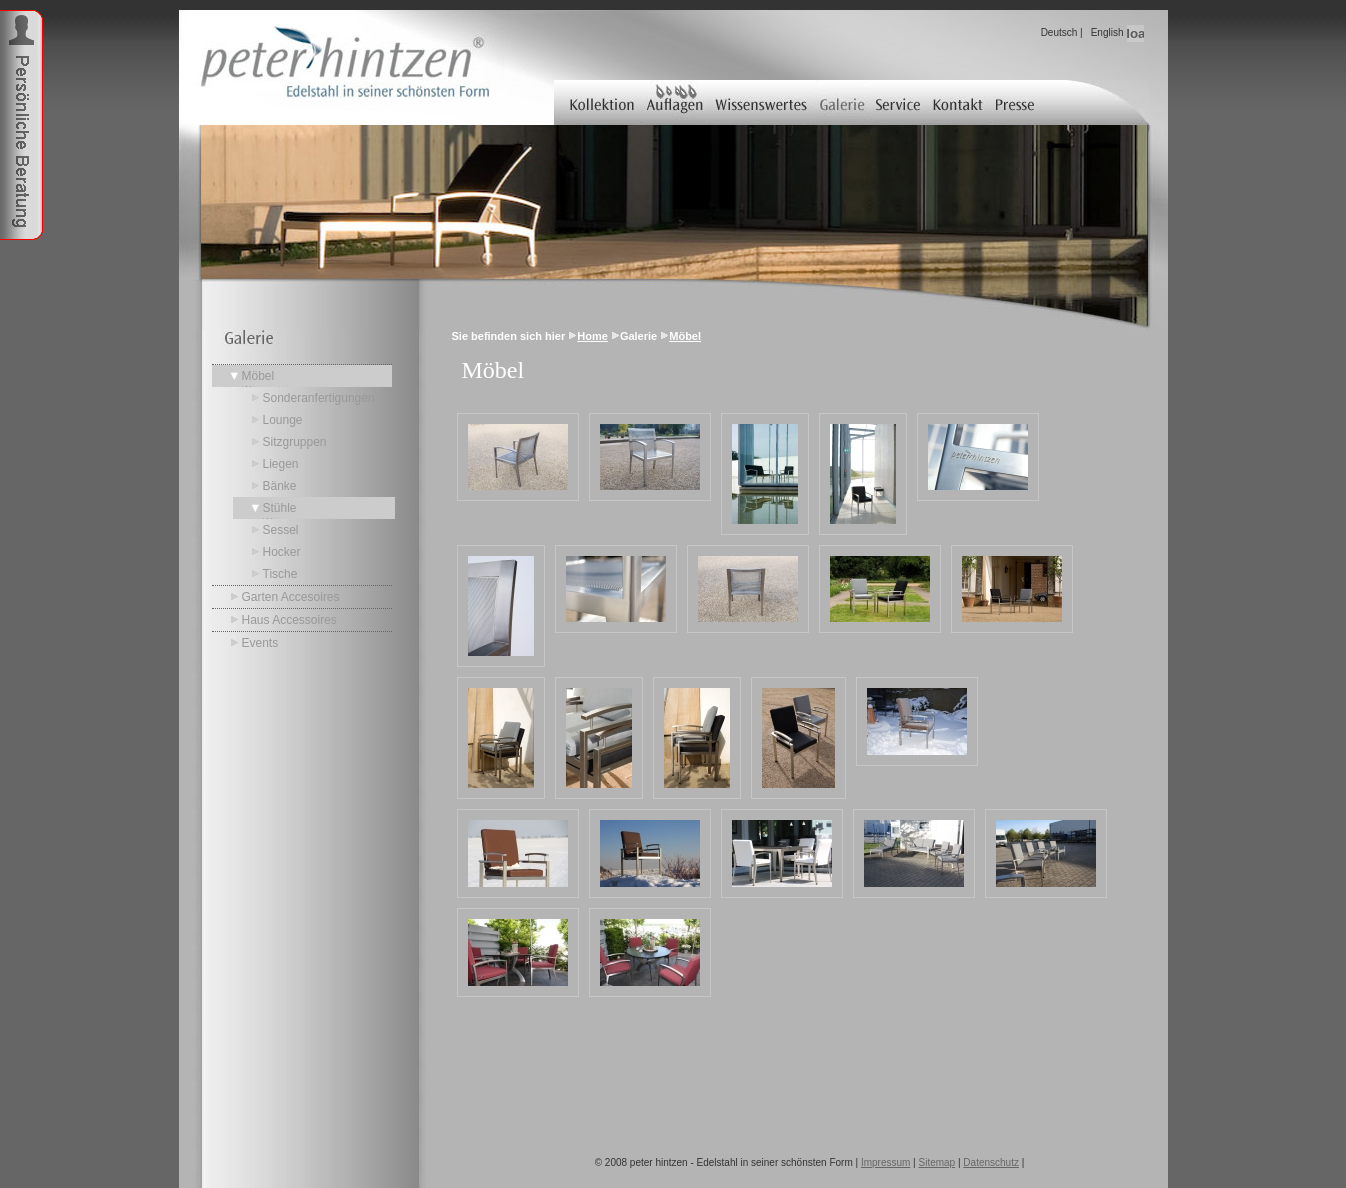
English (1107, 32)
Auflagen (674, 102)
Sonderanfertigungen (319, 398)
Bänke (280, 486)
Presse (1016, 102)
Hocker (282, 552)
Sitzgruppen (295, 442)
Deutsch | (1062, 32)
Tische (280, 574)
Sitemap (937, 1162)
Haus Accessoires (289, 620)
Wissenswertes (761, 102)
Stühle (280, 508)
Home (592, 336)
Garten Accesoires (291, 597)
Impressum (885, 1162)
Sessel (281, 530)
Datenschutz (991, 1162)
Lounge (283, 420)
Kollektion (597, 102)
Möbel (258, 376)
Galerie (842, 102)
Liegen (281, 464)
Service (900, 102)
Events (260, 643)
